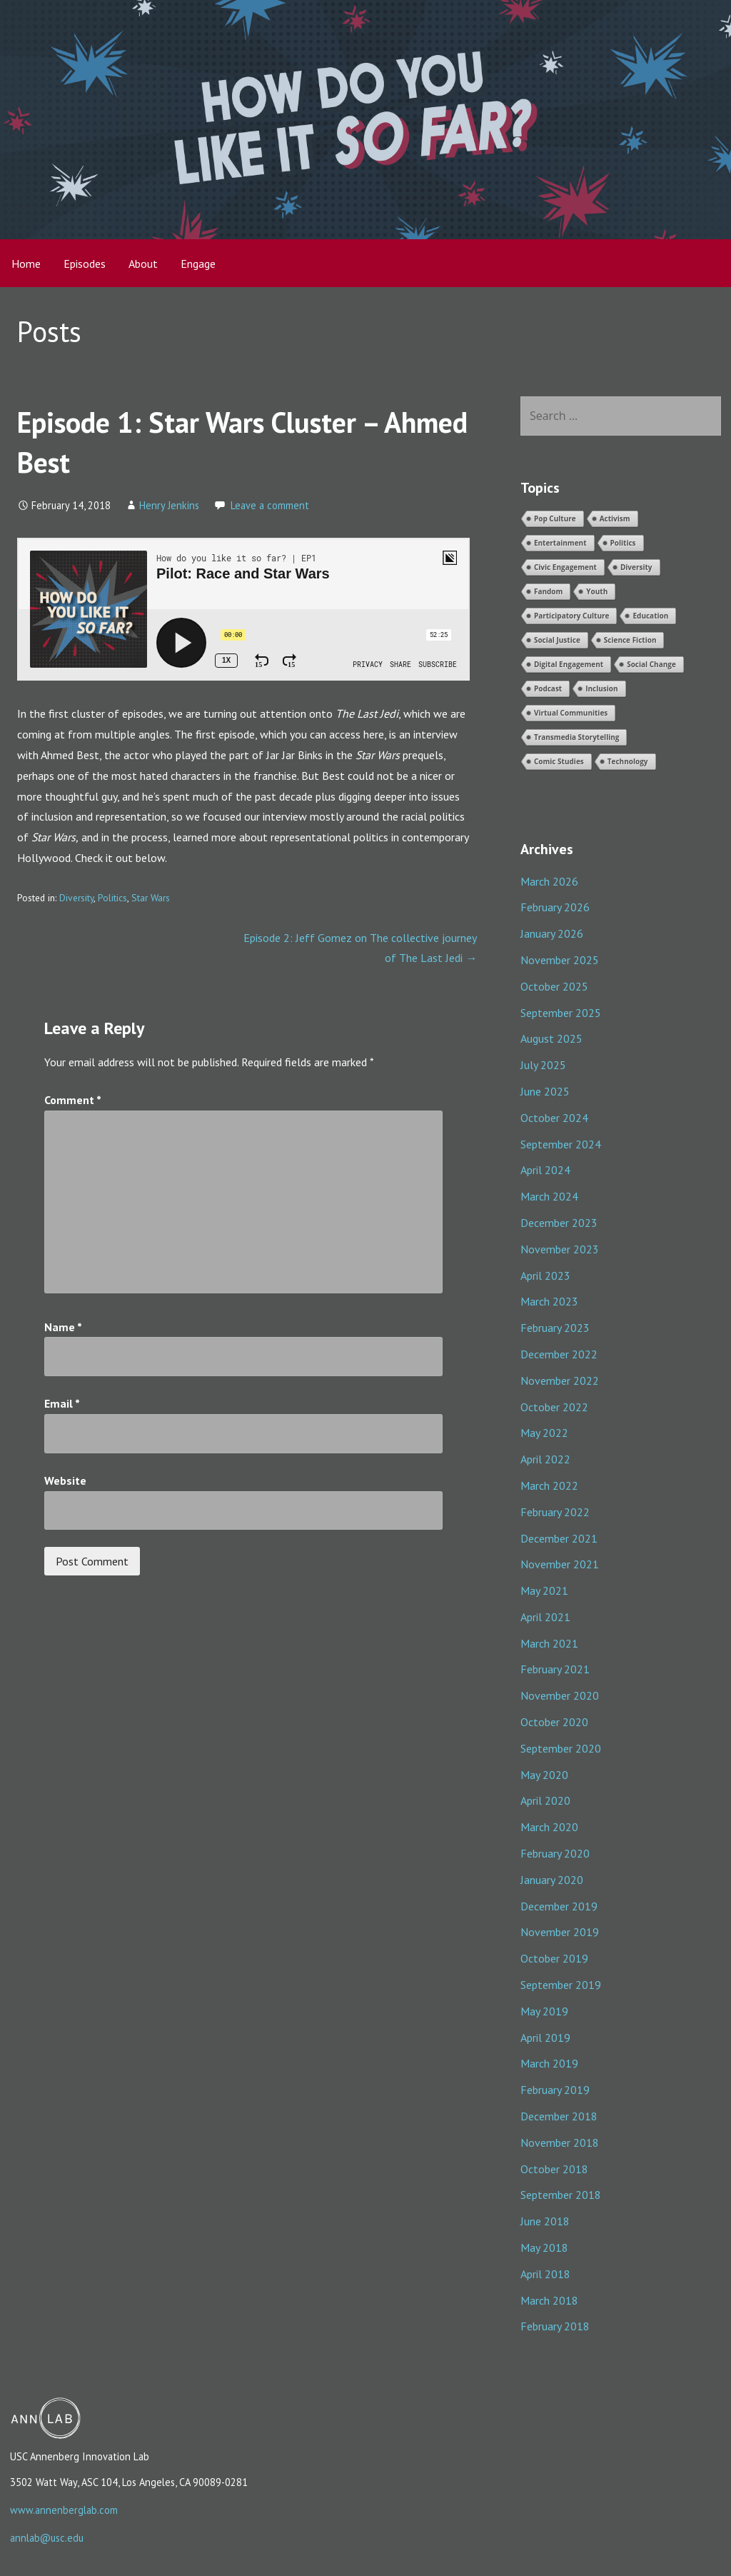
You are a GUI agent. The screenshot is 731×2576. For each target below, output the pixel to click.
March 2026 (549, 881)
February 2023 (555, 1327)
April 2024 (545, 1170)
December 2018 (559, 2116)
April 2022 (545, 1459)
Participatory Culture (572, 616)
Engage (198, 263)
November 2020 (559, 1695)
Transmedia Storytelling (577, 737)
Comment (72, 1100)
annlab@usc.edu (47, 2538)
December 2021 (559, 1538)
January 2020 (551, 1880)
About (143, 263)
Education (650, 616)
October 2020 (554, 1722)
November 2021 (559, 1564)
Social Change (651, 664)
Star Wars (150, 897)
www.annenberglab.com (64, 2510)
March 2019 (549, 2063)
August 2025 (551, 1038)
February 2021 (555, 1669)
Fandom (548, 591)
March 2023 (549, 1301)
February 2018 (555, 2326)
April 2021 (545, 1617)
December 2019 (559, 1906)
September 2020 (560, 1748)
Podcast (548, 688)
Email (62, 1403)
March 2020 (549, 1827)
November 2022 (559, 1380)
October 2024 (554, 1118)
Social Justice (557, 640)
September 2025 (560, 1013)
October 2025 (554, 986)
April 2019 (545, 2037)
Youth (597, 591)
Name (63, 1327)
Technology (628, 761)
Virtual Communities (571, 713)
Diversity (76, 897)
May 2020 (544, 1775)
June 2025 (545, 1091)
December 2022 (559, 1354)
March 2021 (549, 1643)
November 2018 (559, 2142)
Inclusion (601, 688)
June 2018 (545, 2221)
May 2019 (544, 2011)
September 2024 (560, 1144)
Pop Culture (555, 518)
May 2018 (544, 2247)
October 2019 (554, 1958)
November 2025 (559, 960)
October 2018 (554, 2169)
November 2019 (559, 1932)
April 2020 (545, 1800)
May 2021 (544, 1590)
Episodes (85, 263)
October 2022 (554, 1407)
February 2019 (555, 2090)
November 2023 (559, 1249)
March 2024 (549, 1196)
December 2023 (559, 1223)
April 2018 (545, 2274)
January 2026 (551, 933)
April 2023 (545, 1275)
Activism (615, 518)
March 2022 (549, 1485)
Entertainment (560, 543)
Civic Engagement (565, 567)
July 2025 (543, 1065)
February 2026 (555, 907)
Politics (112, 897)
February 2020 (555, 1853)
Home (26, 263)
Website (65, 1480)
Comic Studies (559, 761)
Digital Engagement (568, 664)
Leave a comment (270, 505)
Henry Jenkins (169, 505)
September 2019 (560, 1985)
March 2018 (549, 2300)
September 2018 (560, 2194)
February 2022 (555, 1512)
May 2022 (544, 1432)
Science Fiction (630, 640)
